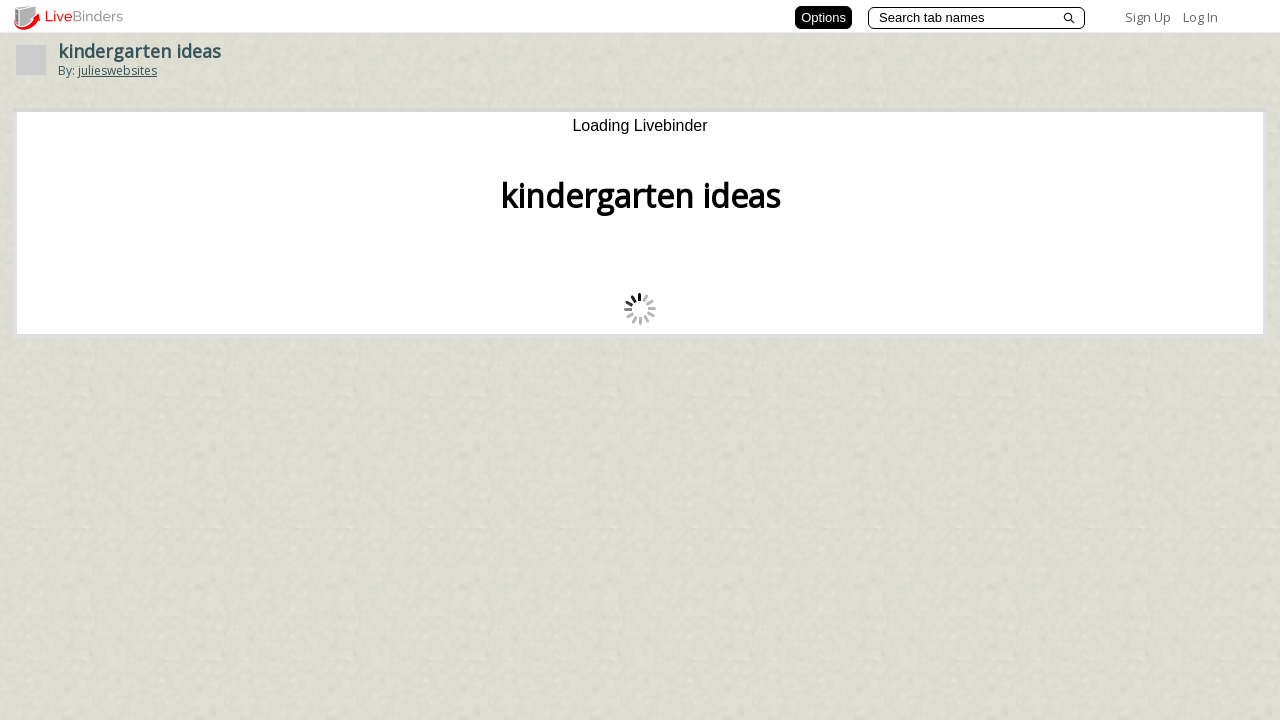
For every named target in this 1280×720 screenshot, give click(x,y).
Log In (1200, 17)
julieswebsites (117, 70)
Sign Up (1148, 17)
